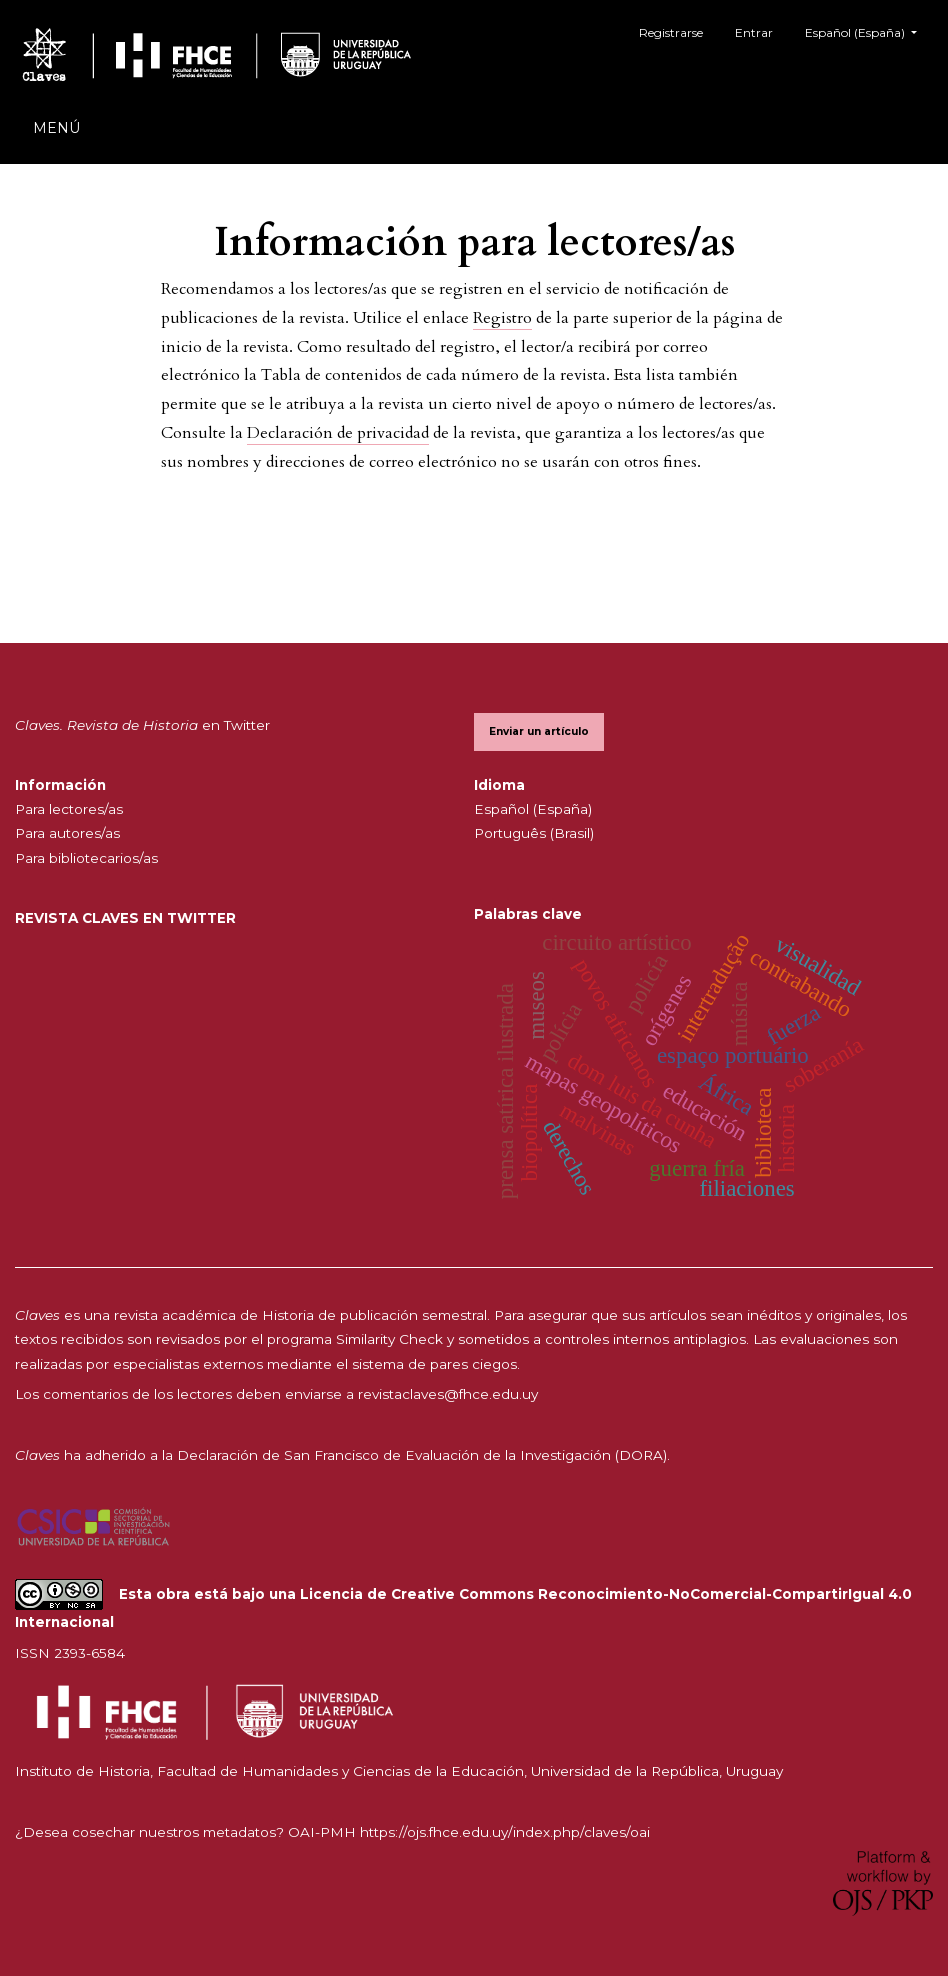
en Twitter (142, 725)
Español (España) (868, 30)
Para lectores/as (69, 809)
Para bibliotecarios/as (86, 858)
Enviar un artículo (539, 731)
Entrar (754, 32)
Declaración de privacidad (338, 433)
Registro (502, 318)
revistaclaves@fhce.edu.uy (448, 1394)
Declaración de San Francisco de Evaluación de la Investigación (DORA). (423, 1455)
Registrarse (671, 32)
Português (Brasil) (534, 833)
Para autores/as (67, 833)
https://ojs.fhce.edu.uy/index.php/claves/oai (505, 1832)
